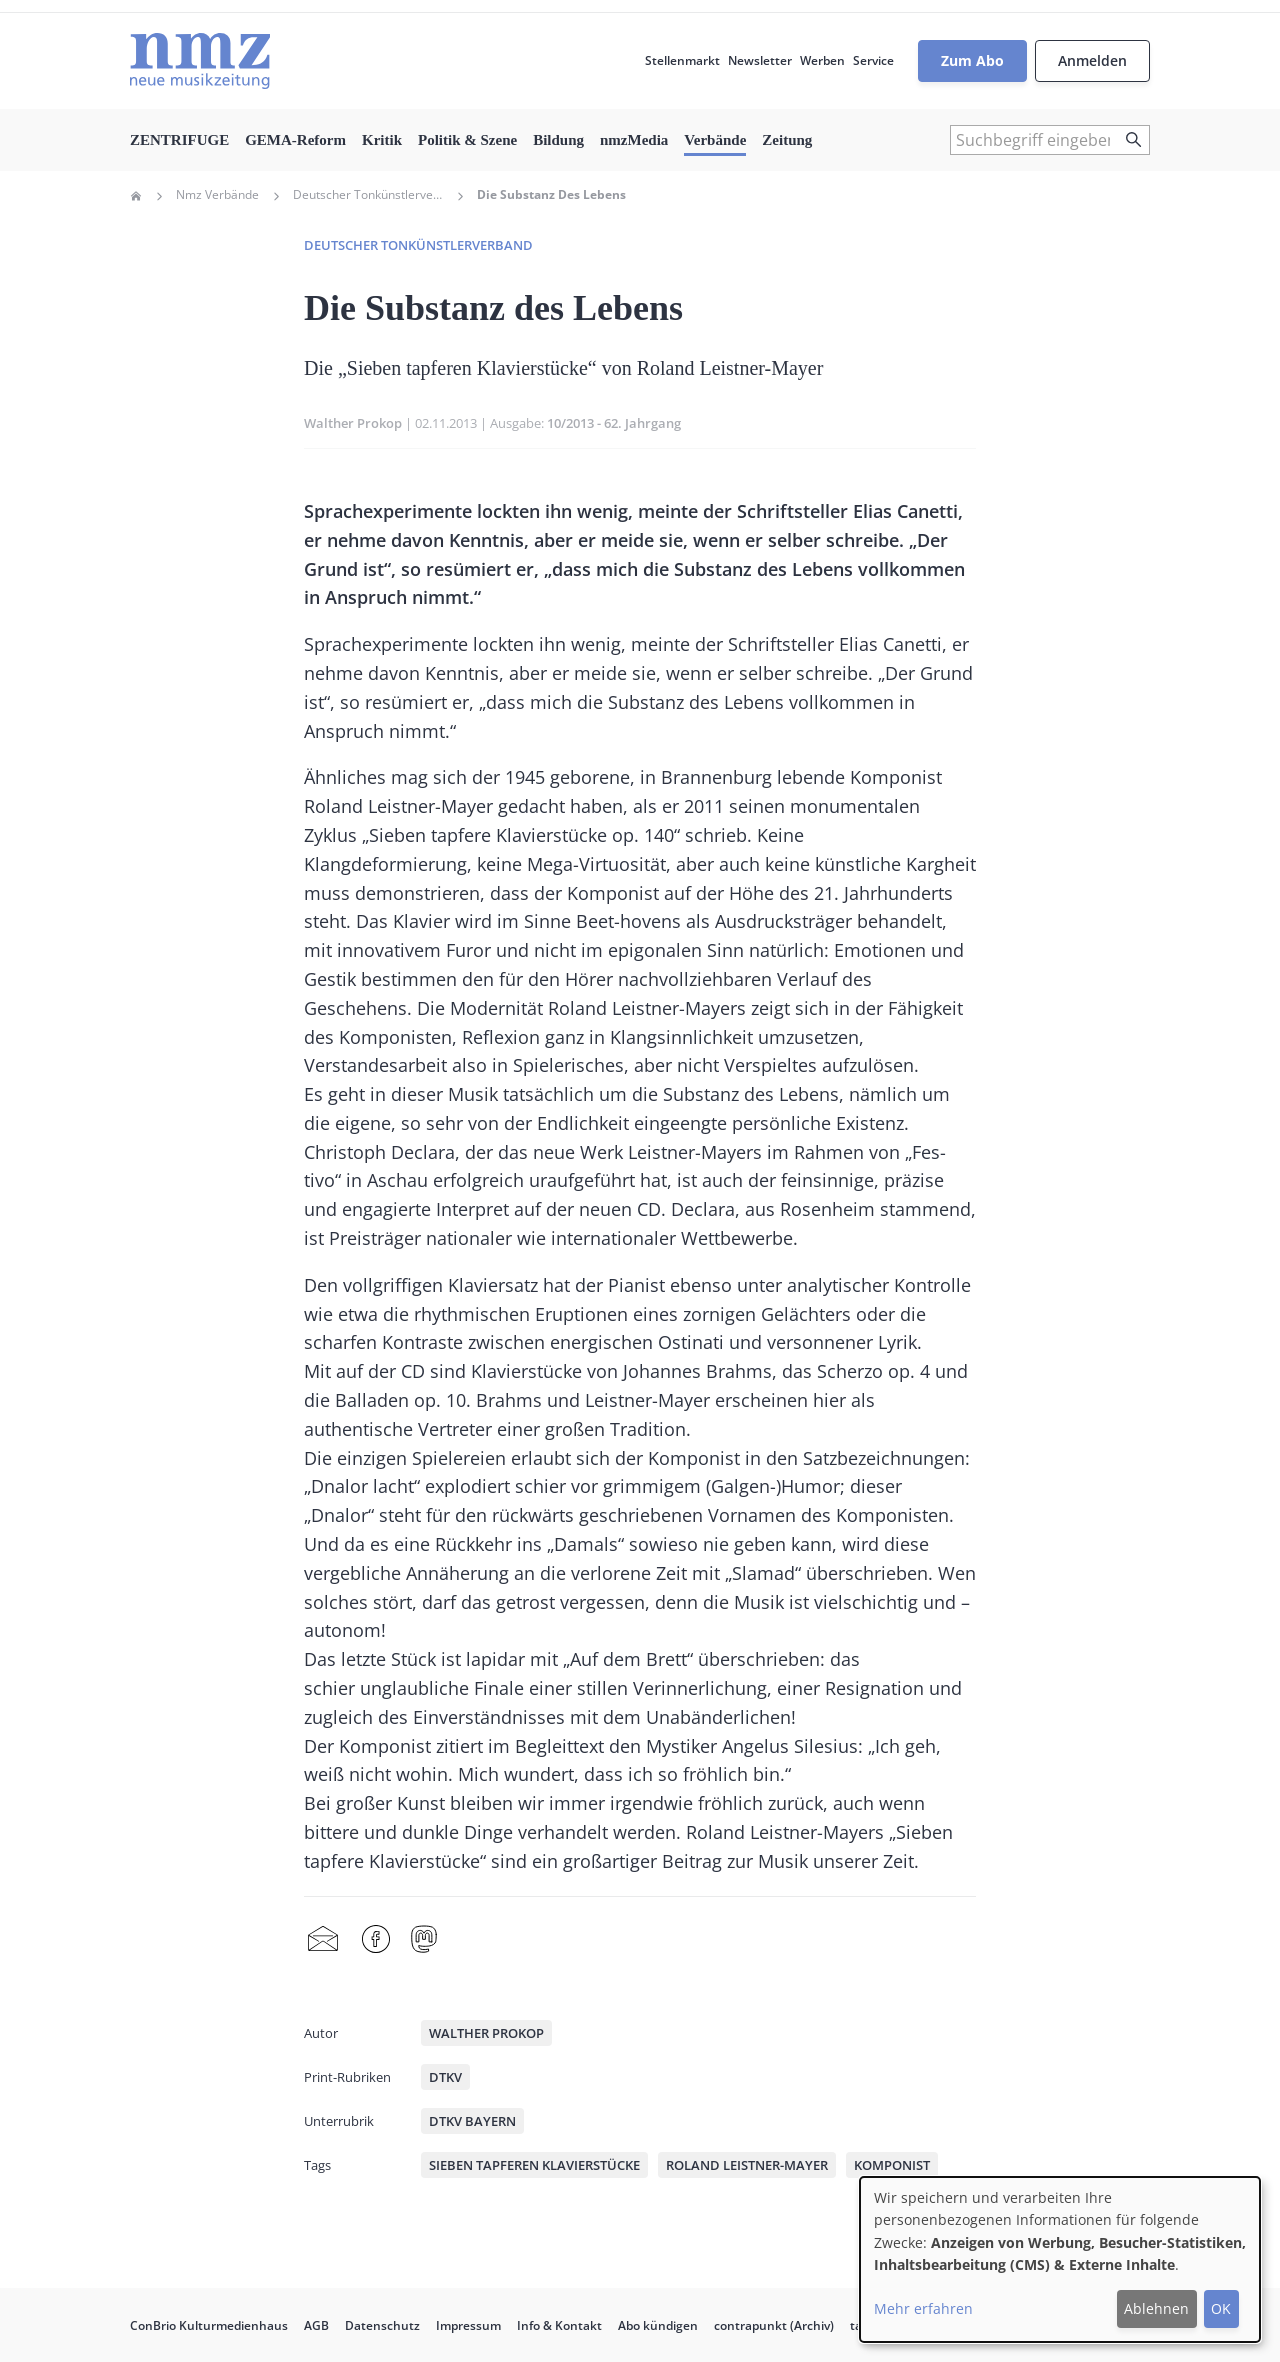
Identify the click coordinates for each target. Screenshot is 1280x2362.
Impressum (468, 2325)
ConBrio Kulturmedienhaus (209, 2325)
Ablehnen (1156, 2308)
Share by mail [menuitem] (323, 1940)
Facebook (376, 1940)
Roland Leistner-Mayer (747, 2165)
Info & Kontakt (559, 2325)
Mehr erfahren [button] (923, 2308)
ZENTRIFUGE (179, 140)
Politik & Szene (467, 140)
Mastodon (424, 1940)
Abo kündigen (658, 2325)
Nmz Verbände (217, 195)
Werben (822, 60)
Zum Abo (972, 60)
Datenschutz (382, 2325)
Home (136, 196)
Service (873, 60)
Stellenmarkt (682, 60)
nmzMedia (634, 140)
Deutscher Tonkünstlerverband (368, 195)
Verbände (715, 140)
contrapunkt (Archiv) (774, 2325)
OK (1221, 2308)
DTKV (445, 2077)
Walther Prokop (353, 423)
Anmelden (1092, 60)
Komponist (892, 2165)
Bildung (558, 140)
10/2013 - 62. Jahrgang (614, 423)
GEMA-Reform (295, 140)
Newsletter (760, 60)
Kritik (382, 140)
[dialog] (1060, 2259)
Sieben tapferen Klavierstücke (534, 2165)
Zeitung (787, 140)
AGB (316, 2325)
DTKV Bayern (472, 2121)
